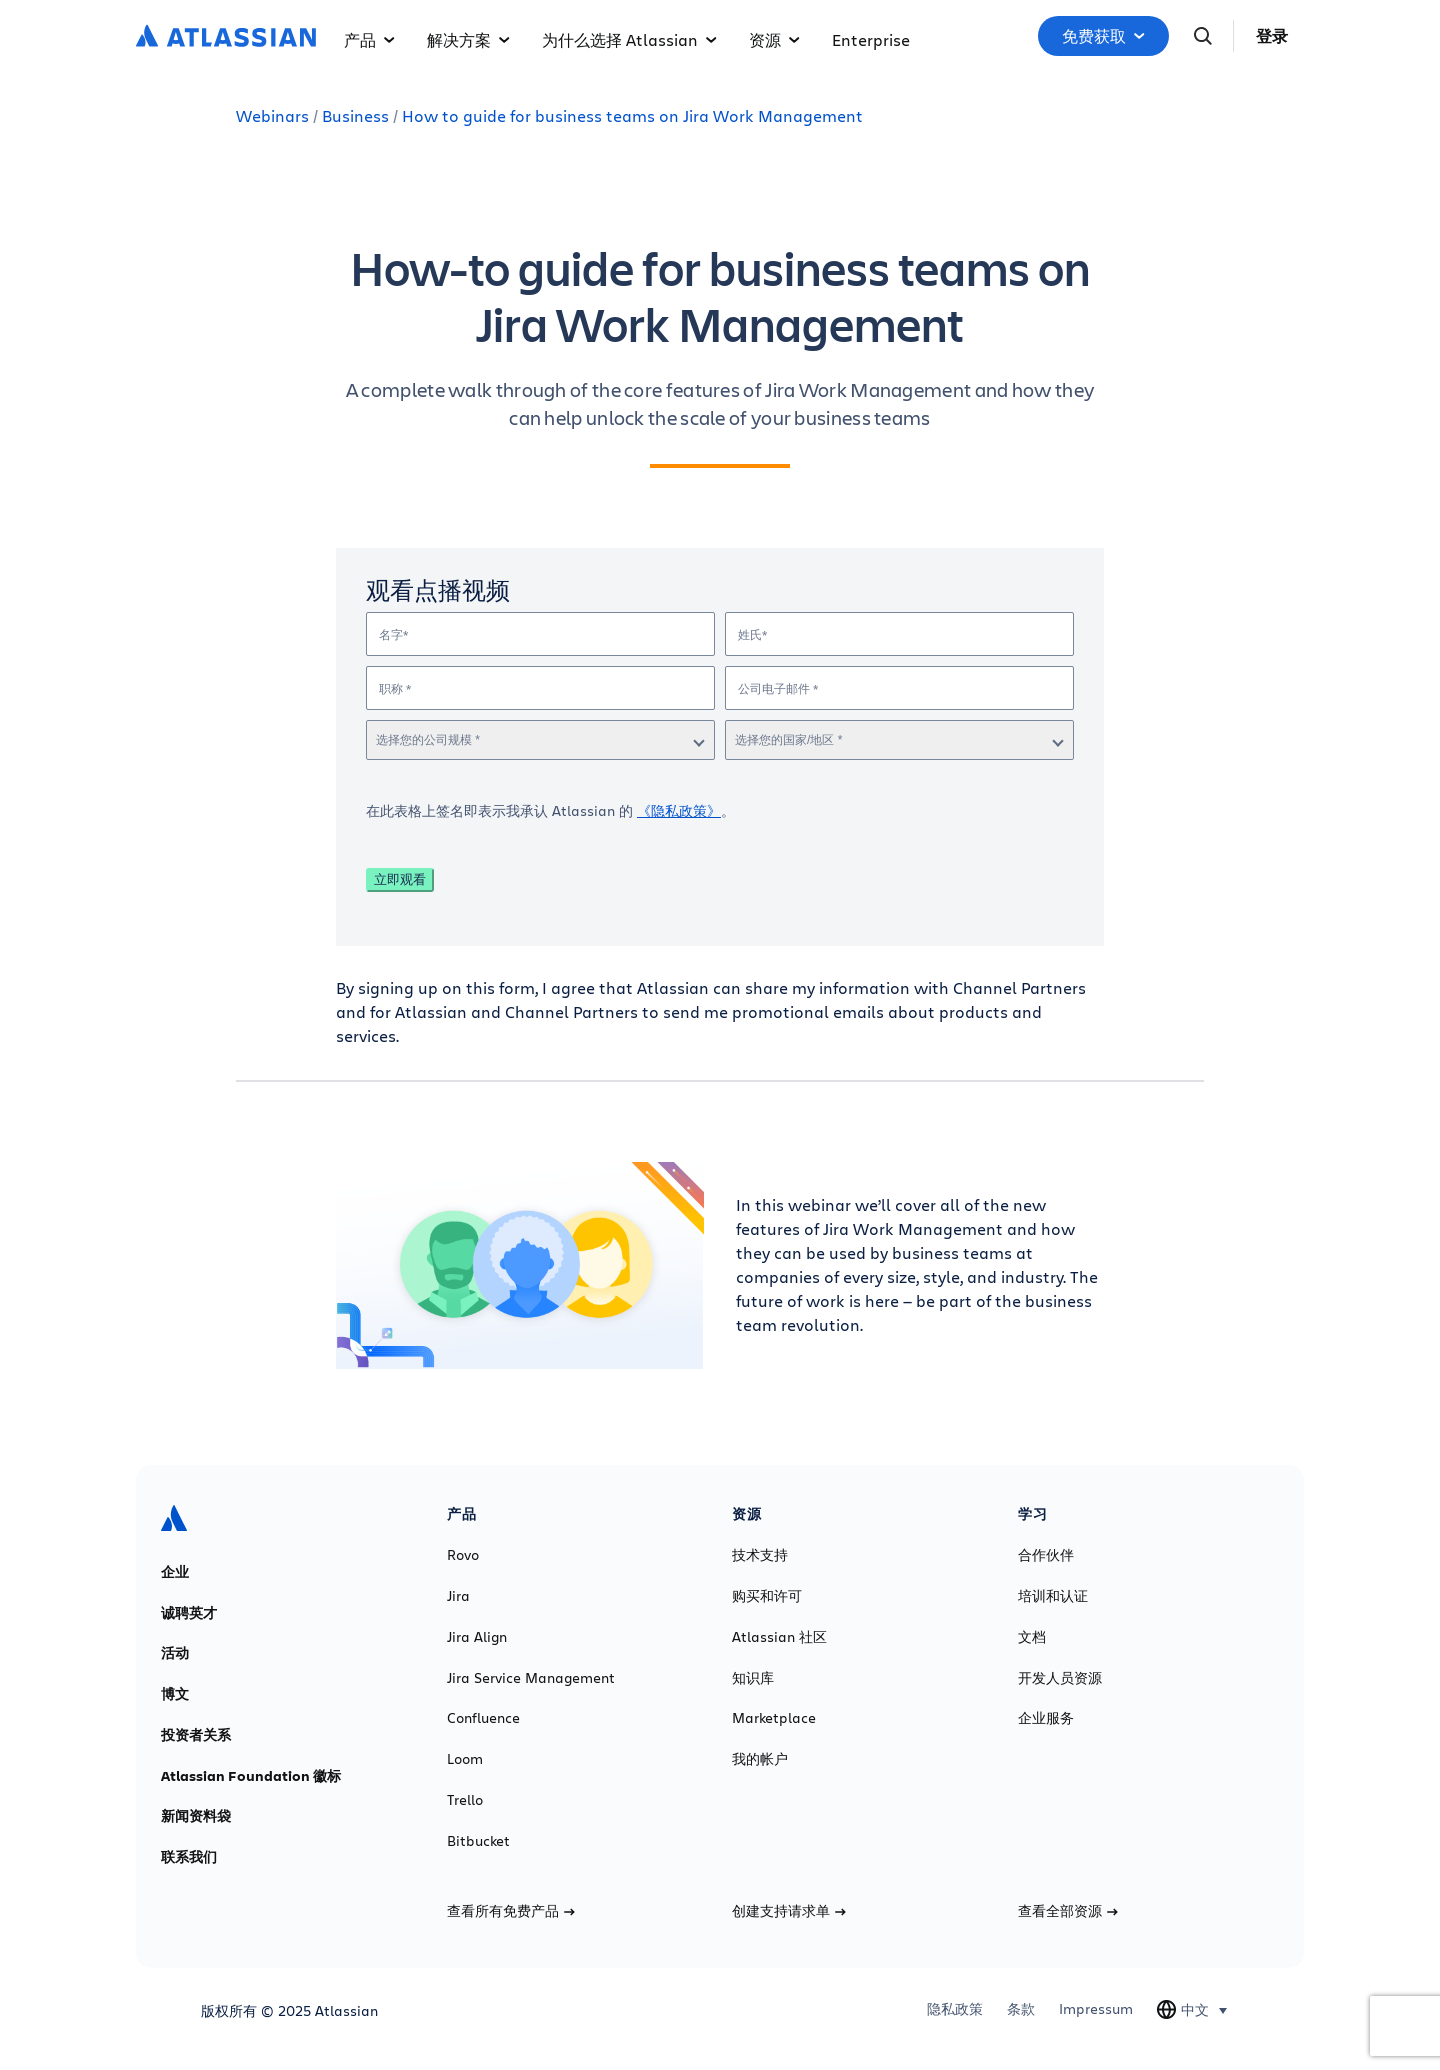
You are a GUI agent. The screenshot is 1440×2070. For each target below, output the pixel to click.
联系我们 (189, 1857)
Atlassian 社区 (779, 1637)
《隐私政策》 (679, 810)
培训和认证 (1053, 1596)
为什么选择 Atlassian (629, 39)
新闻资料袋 (196, 1816)
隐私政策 (955, 2009)
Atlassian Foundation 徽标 (251, 1776)
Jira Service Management (531, 1678)
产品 (369, 39)
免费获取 (1103, 36)
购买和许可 (767, 1596)
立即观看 (400, 879)
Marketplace (774, 1718)
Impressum (1096, 2009)
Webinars (272, 115)
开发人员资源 (1060, 1678)
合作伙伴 (1046, 1555)
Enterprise (871, 39)
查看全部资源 (1068, 1911)
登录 (1272, 36)
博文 (175, 1694)
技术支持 (760, 1555)
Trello (465, 1800)
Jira (458, 1596)
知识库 (753, 1678)
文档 (1032, 1637)
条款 (1021, 2009)
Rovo (463, 1555)
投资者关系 (196, 1735)
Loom (465, 1759)
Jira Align (477, 1637)
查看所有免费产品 (511, 1911)
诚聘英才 (189, 1613)
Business (355, 115)
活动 (175, 1653)
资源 (774, 39)
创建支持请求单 (789, 1911)
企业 (175, 1572)
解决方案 (468, 39)
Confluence (483, 1718)
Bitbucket (478, 1841)
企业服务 (1046, 1718)
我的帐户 (760, 1759)
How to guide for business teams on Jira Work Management (632, 115)
